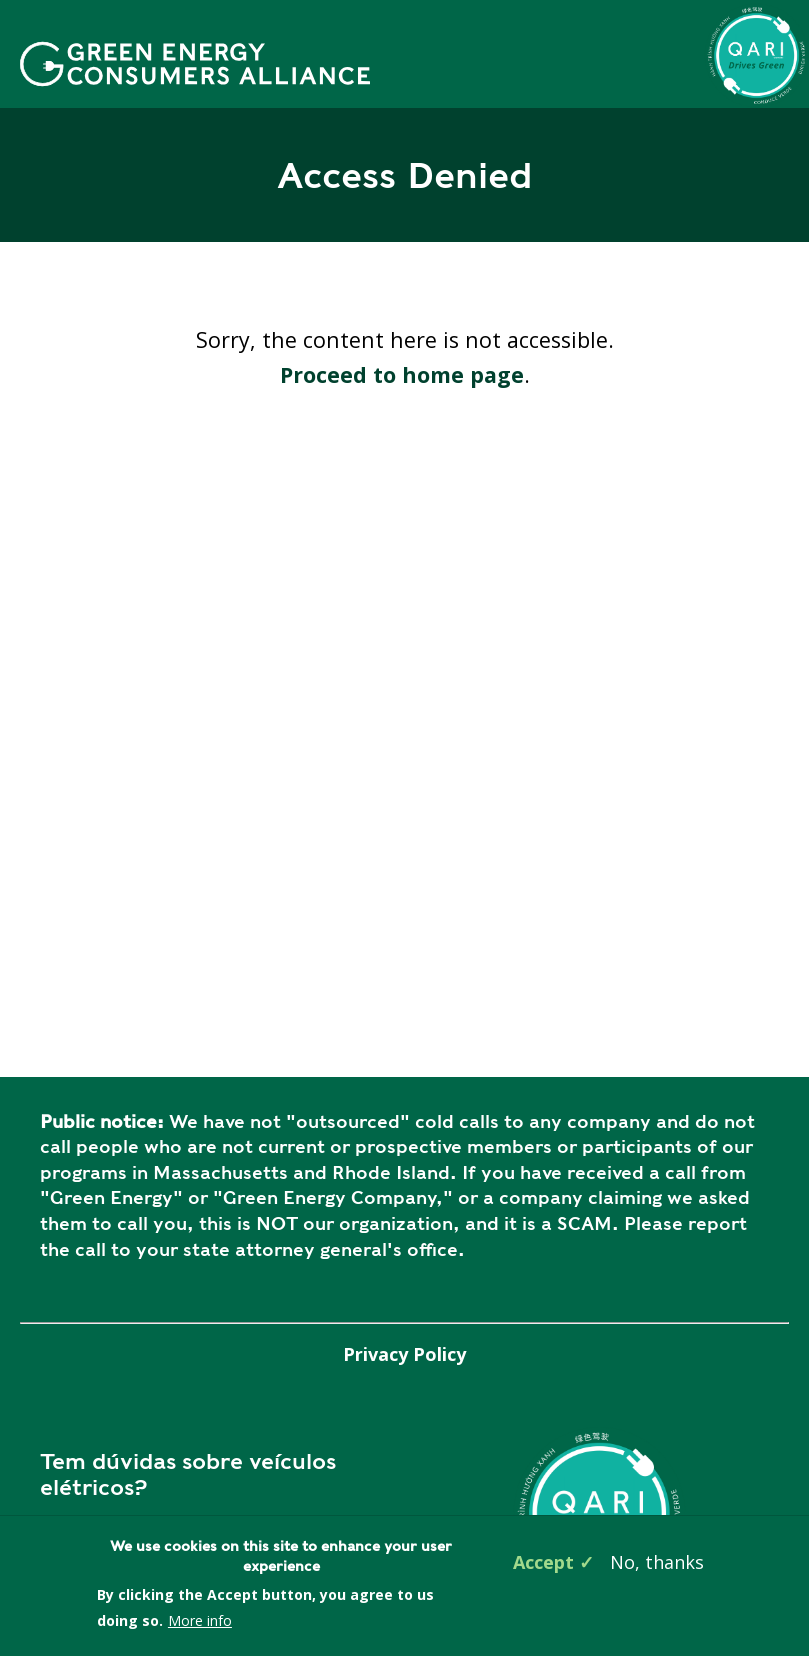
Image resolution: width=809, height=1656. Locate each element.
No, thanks (657, 1562)
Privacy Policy (404, 1354)
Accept (543, 1562)
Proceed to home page (402, 374)
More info (200, 1620)
